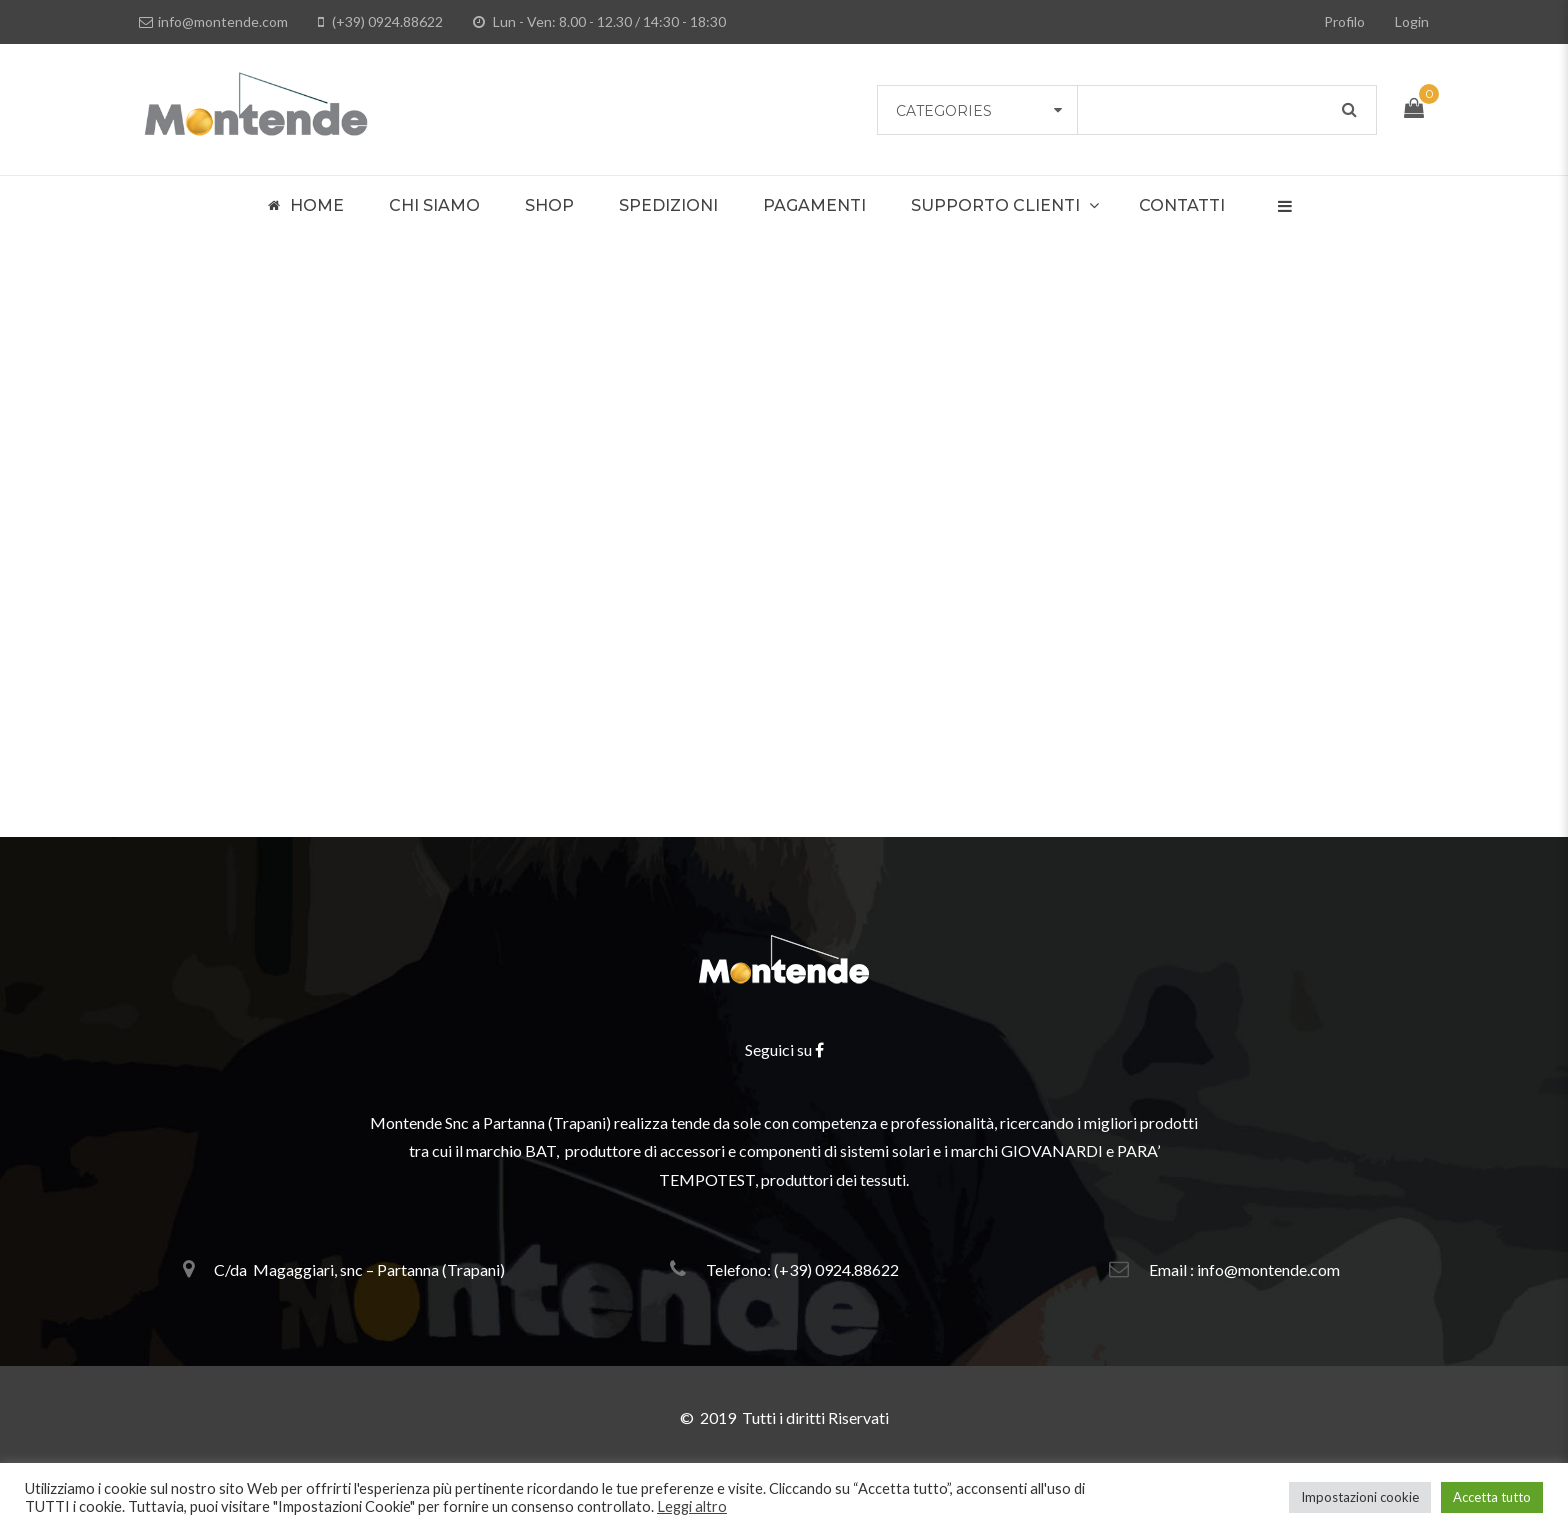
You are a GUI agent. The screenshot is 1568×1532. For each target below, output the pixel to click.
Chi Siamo (434, 205)
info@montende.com (213, 21)
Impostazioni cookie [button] (1360, 1497)
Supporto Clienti (995, 205)
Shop (549, 205)
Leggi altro (692, 1506)
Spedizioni (668, 205)
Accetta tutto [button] (1492, 1497)
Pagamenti (814, 205)
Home (306, 206)
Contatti (1182, 205)
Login (1412, 21)
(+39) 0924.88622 (380, 21)
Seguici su (784, 1049)
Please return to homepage (784, 699)
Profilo (1344, 21)
